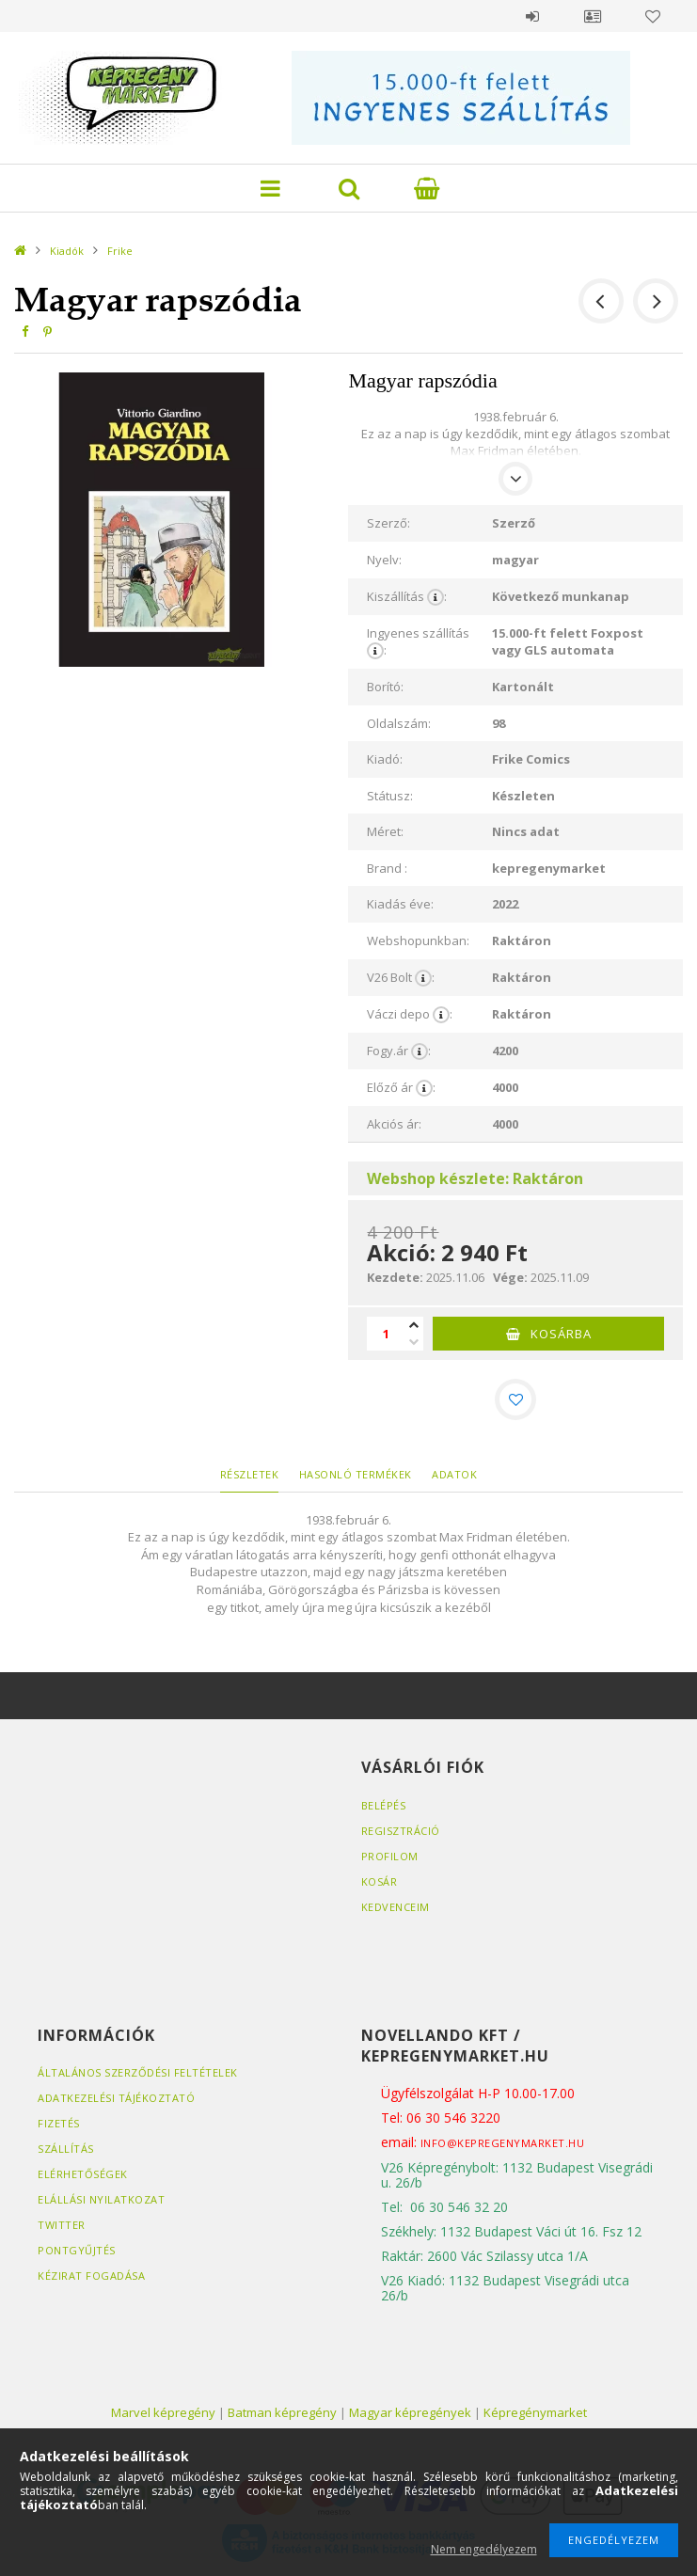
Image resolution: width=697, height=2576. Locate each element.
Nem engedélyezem (484, 2549)
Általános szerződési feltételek (138, 2072)
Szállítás (66, 2148)
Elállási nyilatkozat (101, 2199)
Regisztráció (400, 1831)
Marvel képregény (163, 2412)
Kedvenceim (395, 1907)
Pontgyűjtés (77, 2250)
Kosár (379, 1881)
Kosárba (561, 1333)
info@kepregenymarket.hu (502, 2143)
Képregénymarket (535, 2412)
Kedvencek (653, 16)
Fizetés (59, 2123)
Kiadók (67, 251)
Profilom (390, 1856)
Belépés (532, 16)
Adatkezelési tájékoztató (116, 2098)
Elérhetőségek (83, 2174)
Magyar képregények (410, 2412)
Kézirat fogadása (91, 2275)
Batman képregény (282, 2412)
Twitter (62, 2225)
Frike (120, 251)
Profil (593, 16)
